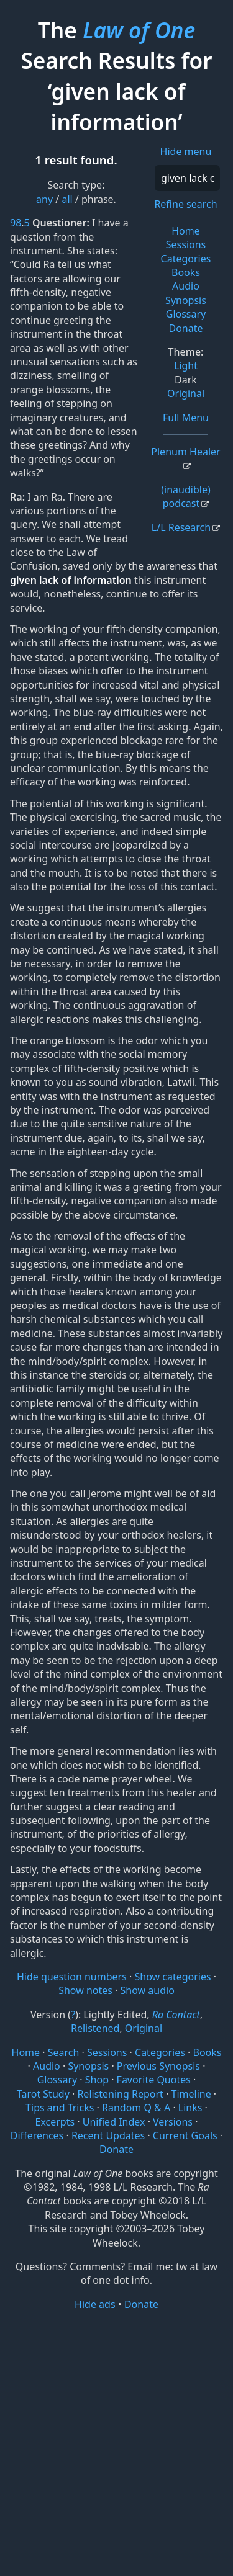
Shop (97, 2079)
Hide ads (95, 2304)
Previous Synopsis (158, 2066)
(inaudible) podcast (185, 496)
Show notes (85, 1990)
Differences (37, 2135)
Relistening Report (120, 2094)
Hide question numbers (72, 1976)
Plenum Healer (185, 451)
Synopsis (185, 300)
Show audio (148, 1990)
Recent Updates (108, 2135)
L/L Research (181, 527)
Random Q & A (136, 2107)
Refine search (185, 204)
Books (185, 272)
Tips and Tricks (59, 2107)
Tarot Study (43, 2094)
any (44, 199)
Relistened (95, 2028)
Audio (185, 286)
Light (186, 365)
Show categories (172, 1976)
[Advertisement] (116, 2442)
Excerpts (55, 2122)
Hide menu (186, 151)
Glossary (186, 314)
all (67, 199)
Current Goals (185, 2135)
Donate (185, 328)
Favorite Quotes (154, 2079)
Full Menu (186, 417)
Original (185, 393)
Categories (186, 259)
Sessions (186, 244)
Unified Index (114, 2122)
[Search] (187, 178)
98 (15, 223)
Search (64, 2052)
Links (190, 2107)
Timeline (191, 2094)
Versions (173, 2122)
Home (185, 231)
